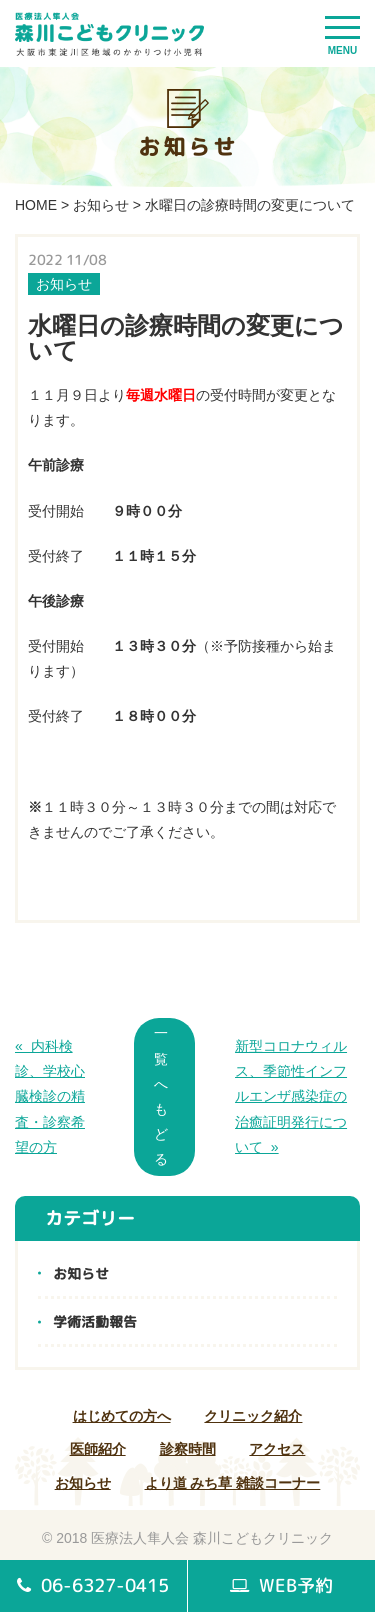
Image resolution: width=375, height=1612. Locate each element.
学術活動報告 (95, 1321)
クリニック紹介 (253, 1416)
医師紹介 (98, 1449)
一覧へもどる (161, 1096)
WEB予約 (281, 1585)
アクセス (277, 1449)
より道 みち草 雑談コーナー (233, 1483)
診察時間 (188, 1449)
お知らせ (101, 205)
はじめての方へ (122, 1416)
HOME (36, 205)
